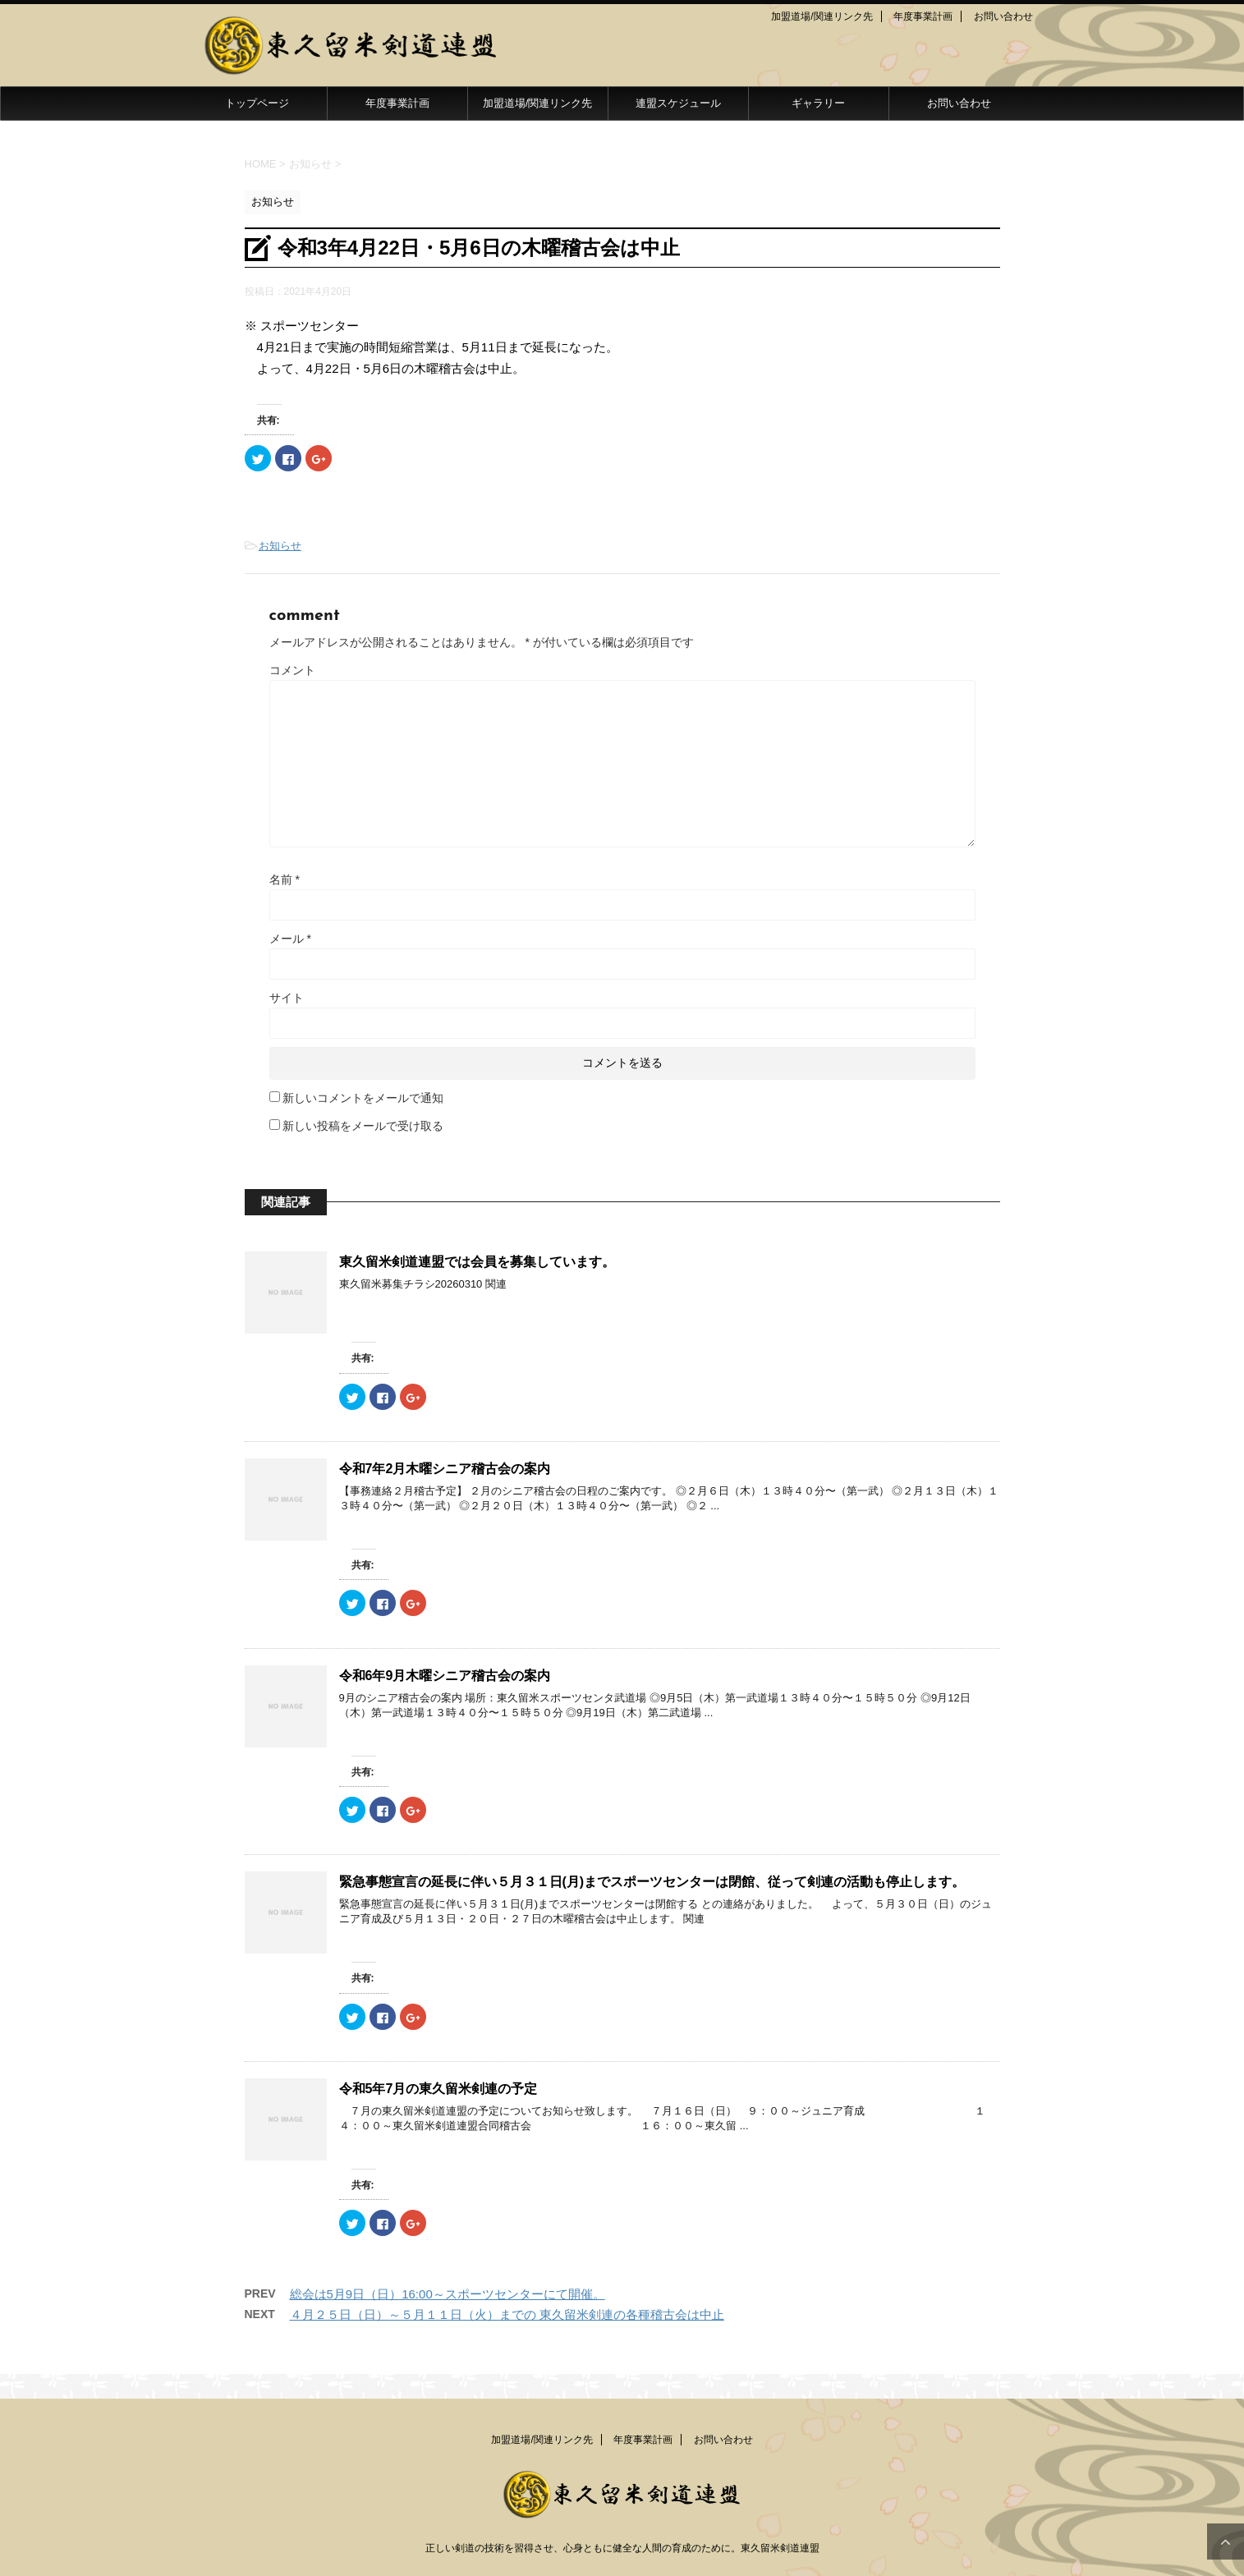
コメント (292, 670)
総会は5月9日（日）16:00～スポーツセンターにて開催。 (447, 2294)
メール (290, 938)
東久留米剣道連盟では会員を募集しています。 (477, 1262)
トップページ (257, 103)
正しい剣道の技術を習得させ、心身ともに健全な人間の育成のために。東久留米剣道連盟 (622, 2548)
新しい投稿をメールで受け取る (362, 1125)
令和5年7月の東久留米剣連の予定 (438, 2089)
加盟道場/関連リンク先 (821, 16)
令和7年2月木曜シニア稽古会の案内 (445, 1469)
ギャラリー (818, 103)
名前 (284, 879)
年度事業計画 (923, 16)
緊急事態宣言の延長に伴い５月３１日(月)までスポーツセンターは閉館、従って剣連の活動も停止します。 (652, 1882)
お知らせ (280, 546)
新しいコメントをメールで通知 (362, 1097)
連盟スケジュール (678, 103)
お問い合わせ (1003, 16)
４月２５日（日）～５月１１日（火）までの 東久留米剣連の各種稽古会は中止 (507, 2314)
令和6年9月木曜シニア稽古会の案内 (445, 1676)
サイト (286, 997)
